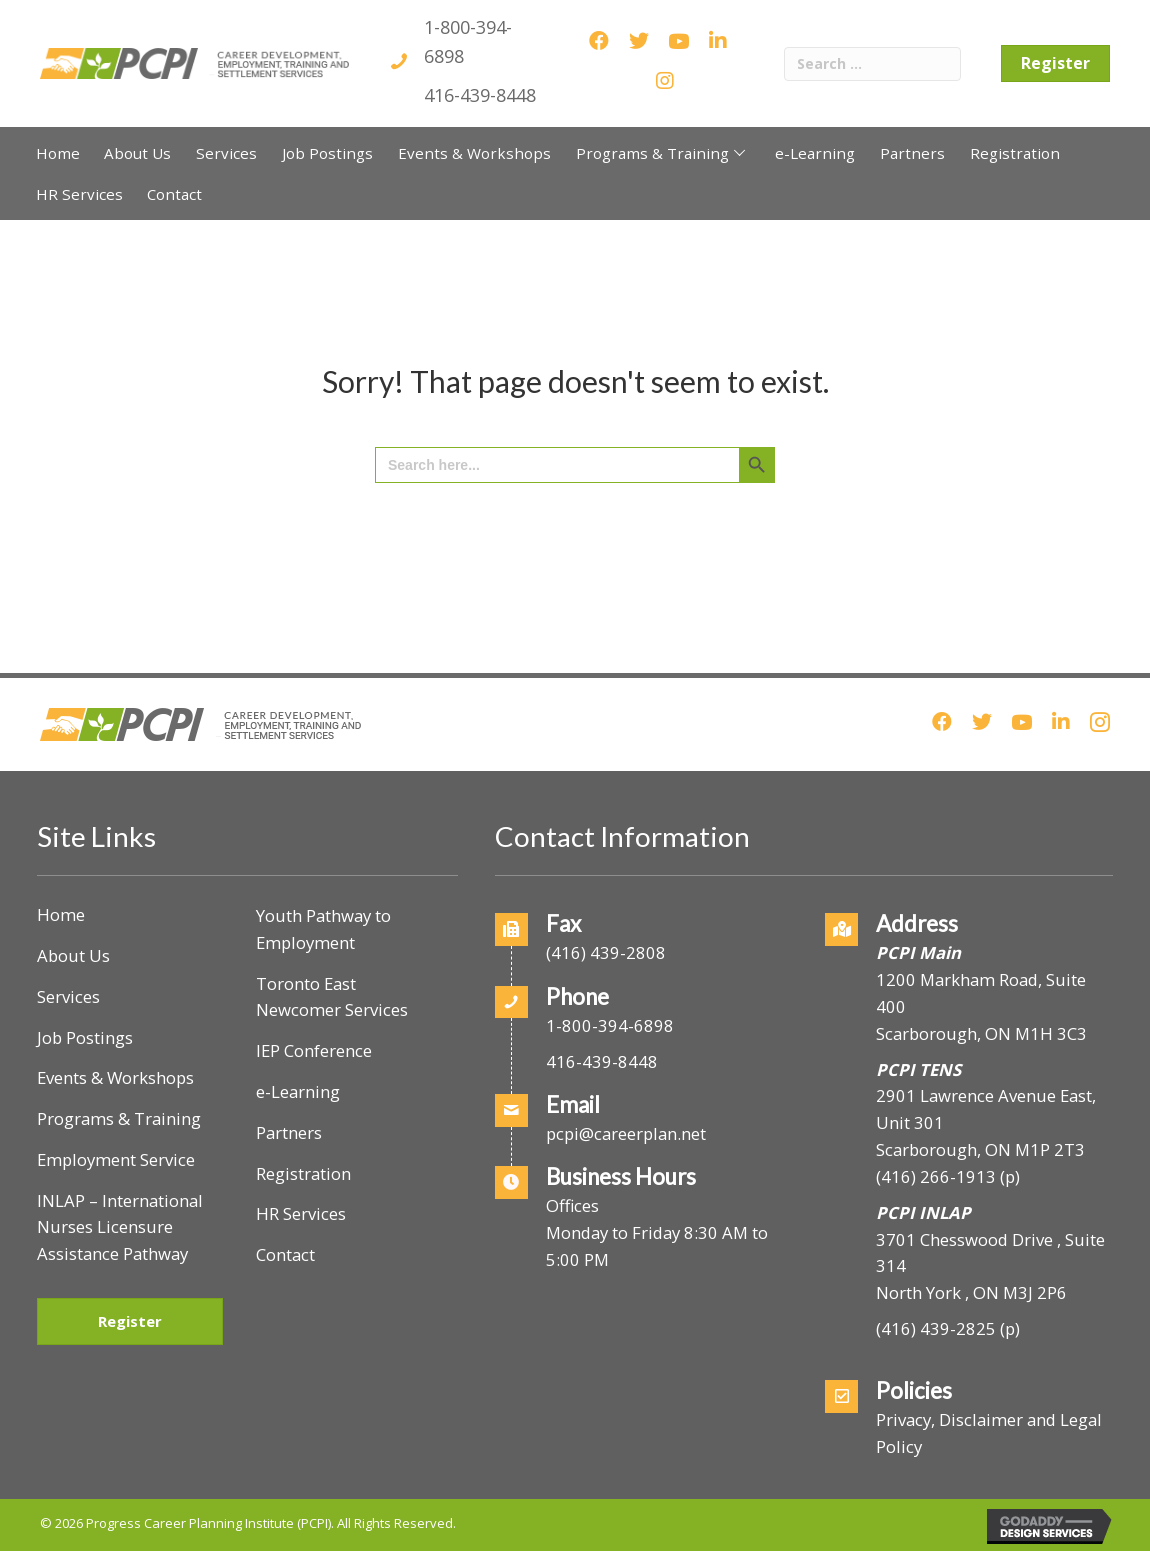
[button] (739, 152)
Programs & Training (119, 1118)
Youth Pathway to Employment (323, 929)
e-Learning (298, 1091)
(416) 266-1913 (936, 1176)
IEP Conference (314, 1050)
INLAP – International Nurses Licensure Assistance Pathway (120, 1227)
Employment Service (116, 1159)
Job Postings (85, 1037)
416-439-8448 (480, 95)
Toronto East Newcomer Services (332, 997)
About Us (73, 955)
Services (68, 996)
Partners (289, 1132)
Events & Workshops (115, 1077)
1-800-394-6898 (610, 1025)
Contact (285, 1254)
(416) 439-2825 (936, 1328)
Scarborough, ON (980, 1149)
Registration (303, 1173)
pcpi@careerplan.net (626, 1133)
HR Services (301, 1213)
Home (61, 914)
